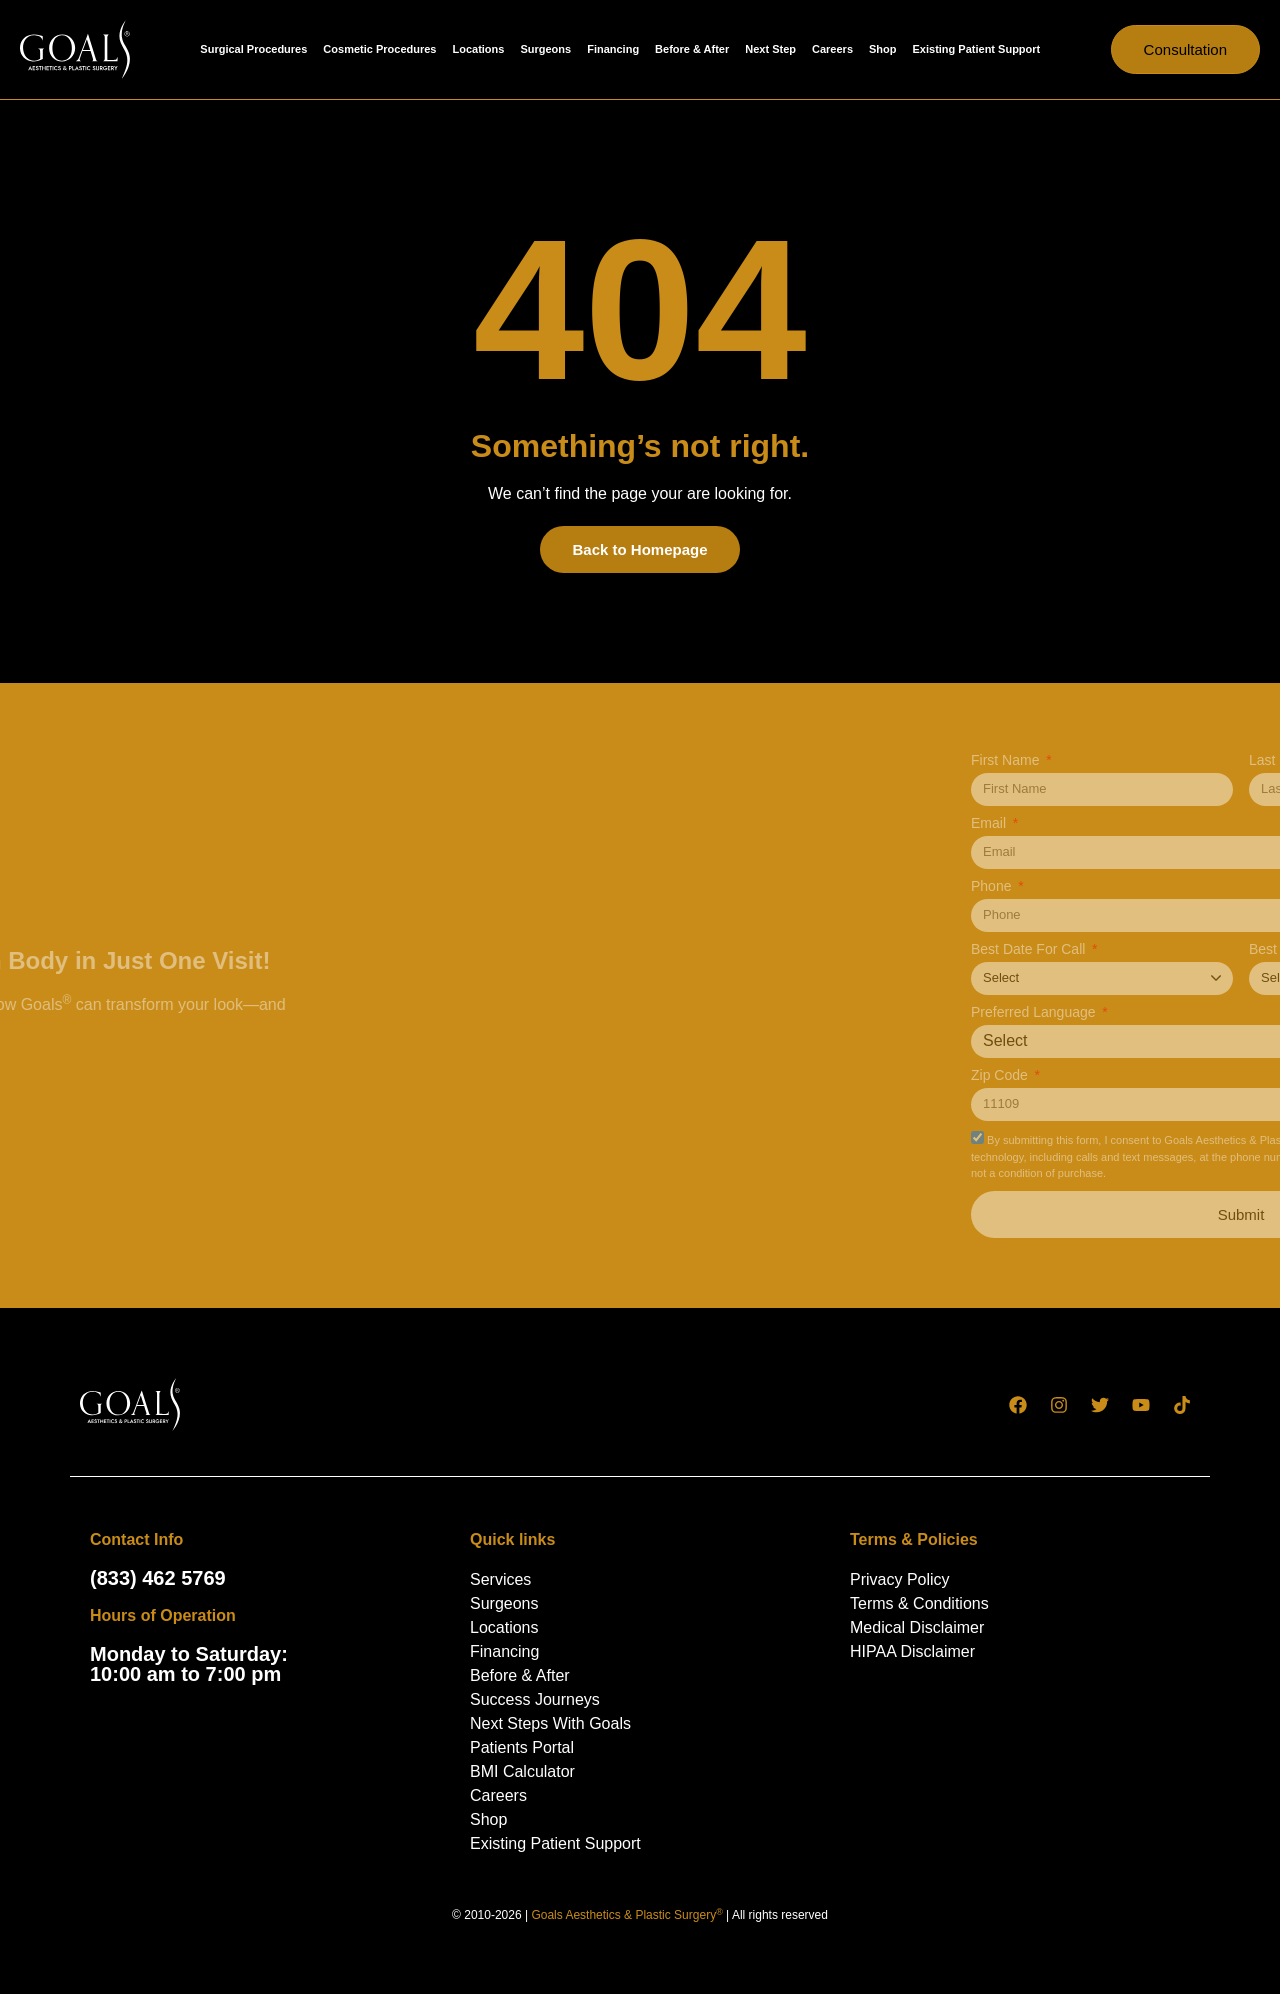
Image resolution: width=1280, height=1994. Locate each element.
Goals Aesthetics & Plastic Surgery (626, 1915)
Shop (883, 49)
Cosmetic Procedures (379, 49)
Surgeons (545, 49)
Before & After (692, 49)
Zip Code (1146, 1075)
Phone (1138, 886)
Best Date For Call (1175, 949)
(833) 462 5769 (158, 1578)
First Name (1152, 760)
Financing (613, 49)
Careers (832, 49)
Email (1135, 823)
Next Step (770, 49)
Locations (478, 49)
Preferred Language (1180, 1012)
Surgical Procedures (253, 49)
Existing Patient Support (977, 49)
